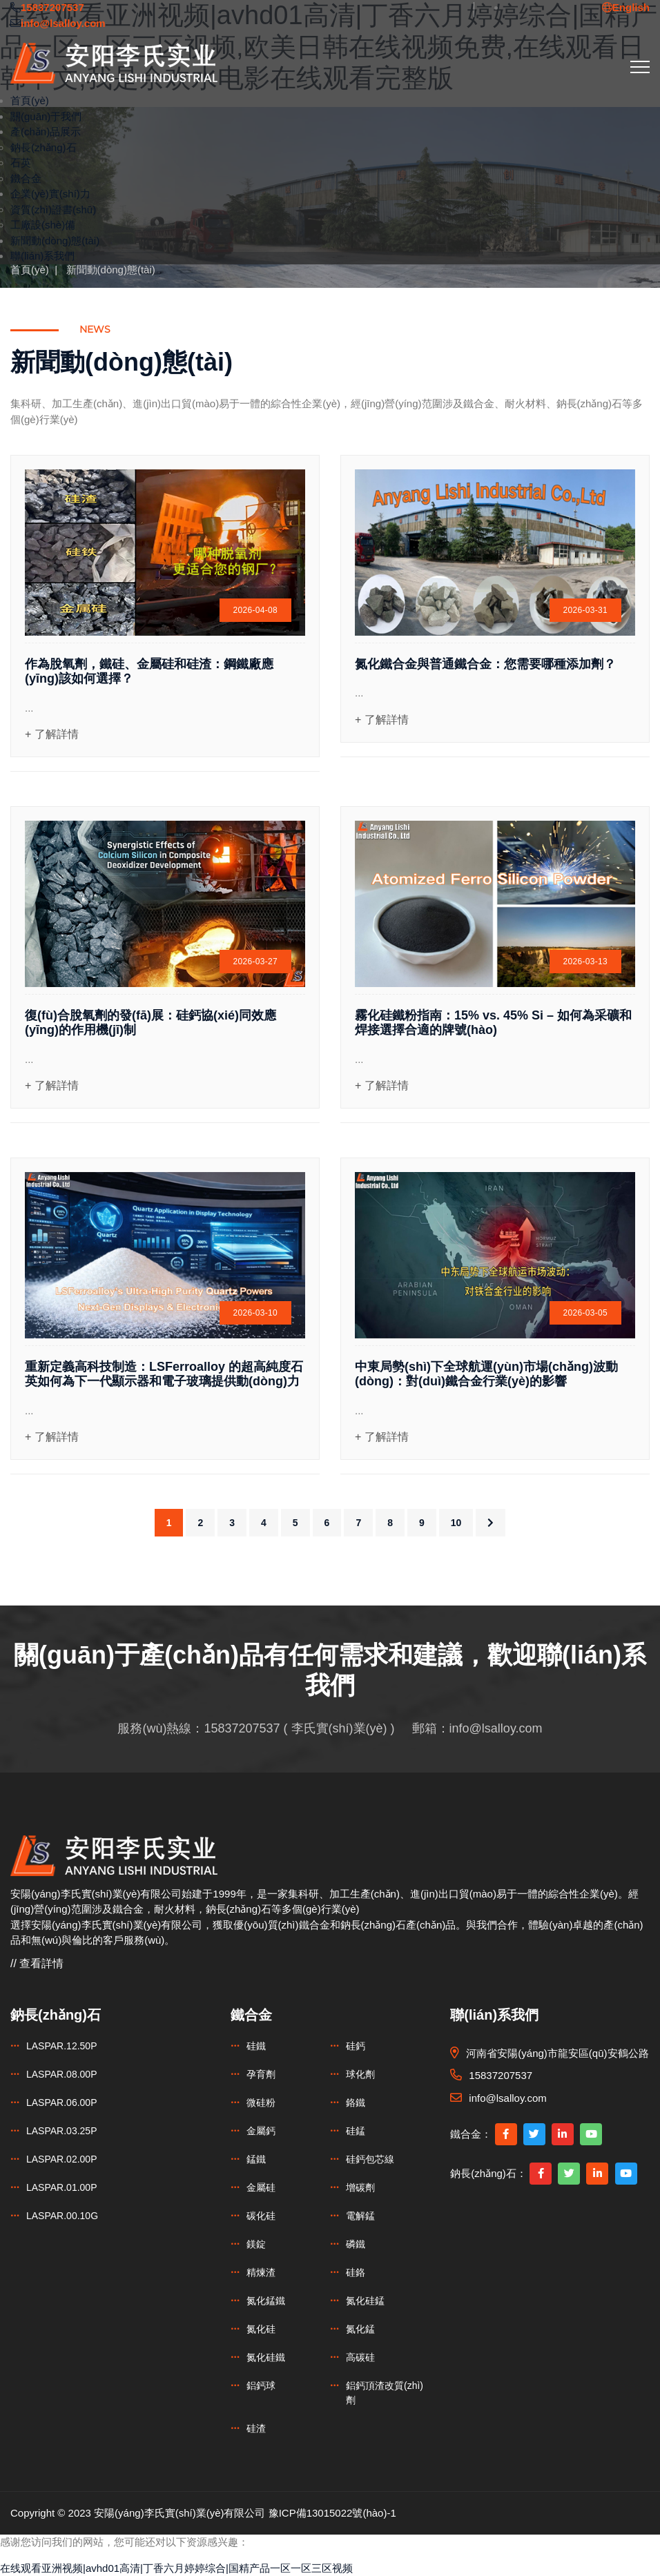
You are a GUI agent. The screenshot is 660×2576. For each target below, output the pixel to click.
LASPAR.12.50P (61, 2045)
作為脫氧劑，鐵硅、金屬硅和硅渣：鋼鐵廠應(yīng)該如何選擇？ (149, 671)
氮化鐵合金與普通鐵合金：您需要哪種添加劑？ (485, 664)
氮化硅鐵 (265, 2357)
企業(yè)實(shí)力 (50, 193)
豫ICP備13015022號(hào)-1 (332, 2513)
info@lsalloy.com (496, 1728)
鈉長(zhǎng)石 (43, 147)
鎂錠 (256, 2244)
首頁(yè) (29, 100)
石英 (20, 162)
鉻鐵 (355, 2102)
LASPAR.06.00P (61, 2102)
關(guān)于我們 (45, 116)
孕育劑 (260, 2074)
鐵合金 (25, 178)
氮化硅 (260, 2328)
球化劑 (360, 2074)
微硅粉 (260, 2102)
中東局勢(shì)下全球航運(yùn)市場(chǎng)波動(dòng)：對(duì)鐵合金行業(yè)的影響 (486, 1374)
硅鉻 (355, 2272)
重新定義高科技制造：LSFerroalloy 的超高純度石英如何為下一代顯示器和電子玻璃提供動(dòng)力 (164, 1374)
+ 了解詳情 (52, 734)
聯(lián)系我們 (42, 256)
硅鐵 (256, 2045)
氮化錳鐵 (265, 2300)
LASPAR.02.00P (61, 2159)
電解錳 (360, 2215)
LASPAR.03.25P (61, 2130)
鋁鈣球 (260, 2385)
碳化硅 (260, 2215)
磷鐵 (355, 2244)
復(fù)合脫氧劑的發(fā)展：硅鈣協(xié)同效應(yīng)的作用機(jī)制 (150, 1022)
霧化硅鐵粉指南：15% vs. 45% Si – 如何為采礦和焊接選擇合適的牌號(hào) (493, 1022)
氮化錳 (360, 2328)
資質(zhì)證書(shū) (53, 209)
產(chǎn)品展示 (45, 131)
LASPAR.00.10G (62, 2215)
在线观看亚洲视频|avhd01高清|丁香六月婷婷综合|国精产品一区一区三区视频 (176, 2568)
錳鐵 (256, 2159)
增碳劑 (360, 2187)
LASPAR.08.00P (61, 2074)
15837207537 (242, 1728)
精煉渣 (260, 2272)
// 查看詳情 (37, 1963)
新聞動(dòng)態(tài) (54, 240)
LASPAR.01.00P (61, 2187)
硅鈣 (355, 2045)
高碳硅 (360, 2357)
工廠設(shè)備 (42, 225)
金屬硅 (260, 2187)
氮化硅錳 (365, 2300)
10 (456, 1522)
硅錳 (355, 2130)
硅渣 (256, 2428)
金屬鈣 (260, 2130)
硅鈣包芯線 (370, 2159)
